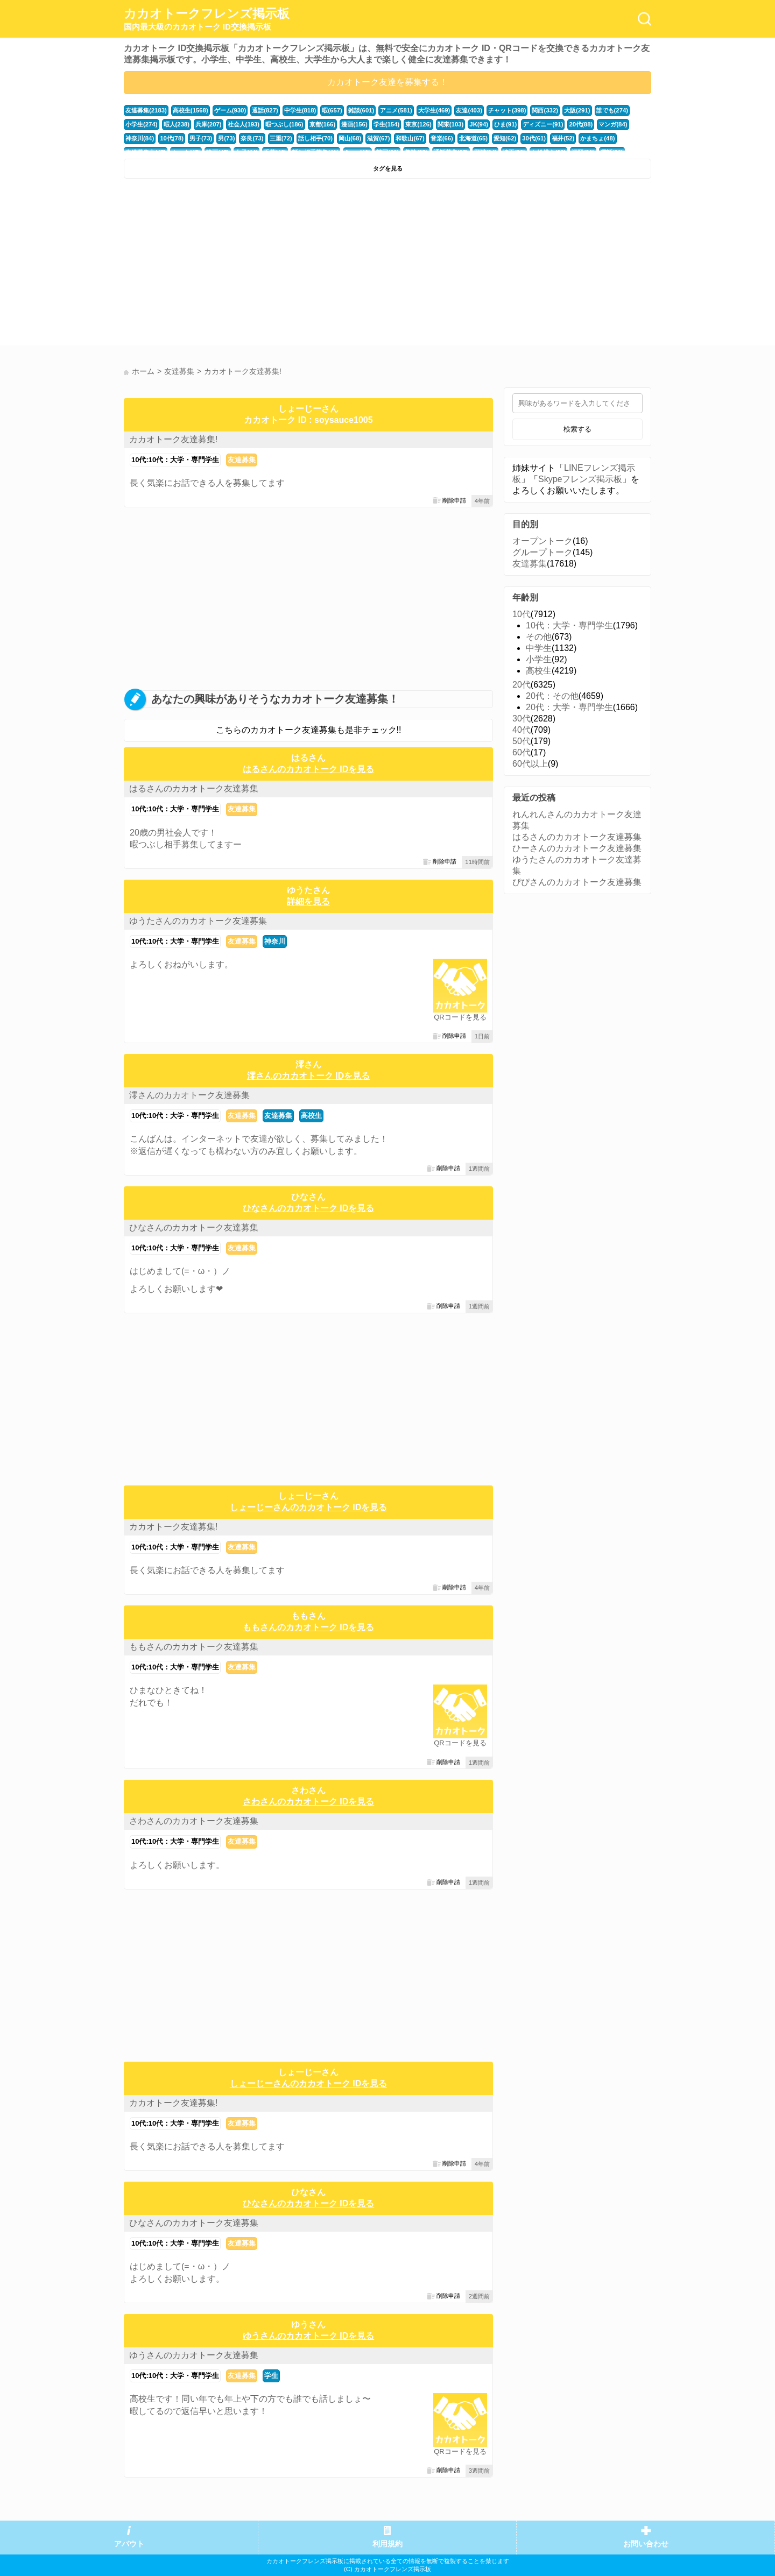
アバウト (129, 2544)
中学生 (539, 648)
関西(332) (545, 110)
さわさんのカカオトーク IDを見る (308, 1801)
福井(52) (563, 138)
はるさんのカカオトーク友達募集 (193, 788)
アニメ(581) (396, 110)
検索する (577, 429)
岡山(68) (350, 138)
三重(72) (281, 138)
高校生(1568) (190, 110)
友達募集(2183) (146, 110)
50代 (521, 741)
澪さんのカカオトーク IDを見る (308, 1075)
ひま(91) (505, 124)
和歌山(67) (410, 138)
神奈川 (274, 941)
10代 (521, 614)
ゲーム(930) (230, 110)
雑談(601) (361, 110)
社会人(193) (244, 124)
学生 (271, 2376)
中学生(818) (300, 110)
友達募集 (242, 460)
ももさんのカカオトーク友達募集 (193, 1646)
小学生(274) (141, 124)
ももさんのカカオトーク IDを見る (308, 1627)
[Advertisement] (254, 264)
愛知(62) (505, 138)
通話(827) (265, 110)
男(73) (226, 138)
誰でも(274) (612, 110)
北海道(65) (473, 138)
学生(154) (387, 124)
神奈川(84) (139, 138)
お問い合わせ (645, 2544)
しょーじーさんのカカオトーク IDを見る (308, 1507)
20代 (521, 684)
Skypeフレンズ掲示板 (580, 479)
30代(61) (534, 138)
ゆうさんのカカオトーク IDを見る (308, 2335)
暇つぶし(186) (284, 124)
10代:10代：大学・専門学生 (175, 460)
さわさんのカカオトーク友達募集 (193, 1820)
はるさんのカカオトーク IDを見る (308, 769)
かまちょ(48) (597, 138)
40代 (521, 729)
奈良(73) (252, 138)
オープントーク (542, 541)
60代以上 (530, 763)
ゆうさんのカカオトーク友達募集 (193, 2355)
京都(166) (322, 124)
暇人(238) (177, 124)
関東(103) (451, 124)
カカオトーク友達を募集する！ (387, 82)
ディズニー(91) (543, 124)
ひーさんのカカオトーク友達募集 (577, 848)
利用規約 (387, 2544)
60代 (521, 752)
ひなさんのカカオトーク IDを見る (308, 1208)
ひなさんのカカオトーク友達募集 (193, 1227)
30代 (521, 718)
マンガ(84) (612, 124)
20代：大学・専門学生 (569, 707)
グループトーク (542, 552)
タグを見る (388, 168)
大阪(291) (577, 110)
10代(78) (172, 138)
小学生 (539, 659)
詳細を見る (308, 901)
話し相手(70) (315, 138)
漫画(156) (354, 124)
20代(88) (581, 124)
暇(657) (332, 110)
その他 (539, 636)
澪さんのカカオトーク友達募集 (189, 1095)
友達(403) (469, 110)
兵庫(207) (208, 124)
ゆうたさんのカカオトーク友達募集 (198, 920)
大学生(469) (434, 110)
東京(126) (418, 124)
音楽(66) (442, 138)
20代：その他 (552, 695)
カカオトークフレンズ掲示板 (207, 19)
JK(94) (478, 124)
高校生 (311, 1116)
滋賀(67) (378, 138)
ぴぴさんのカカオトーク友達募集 (577, 882)
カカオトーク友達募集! (173, 439)
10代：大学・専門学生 (569, 625)
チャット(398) (507, 110)
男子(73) (200, 138)
